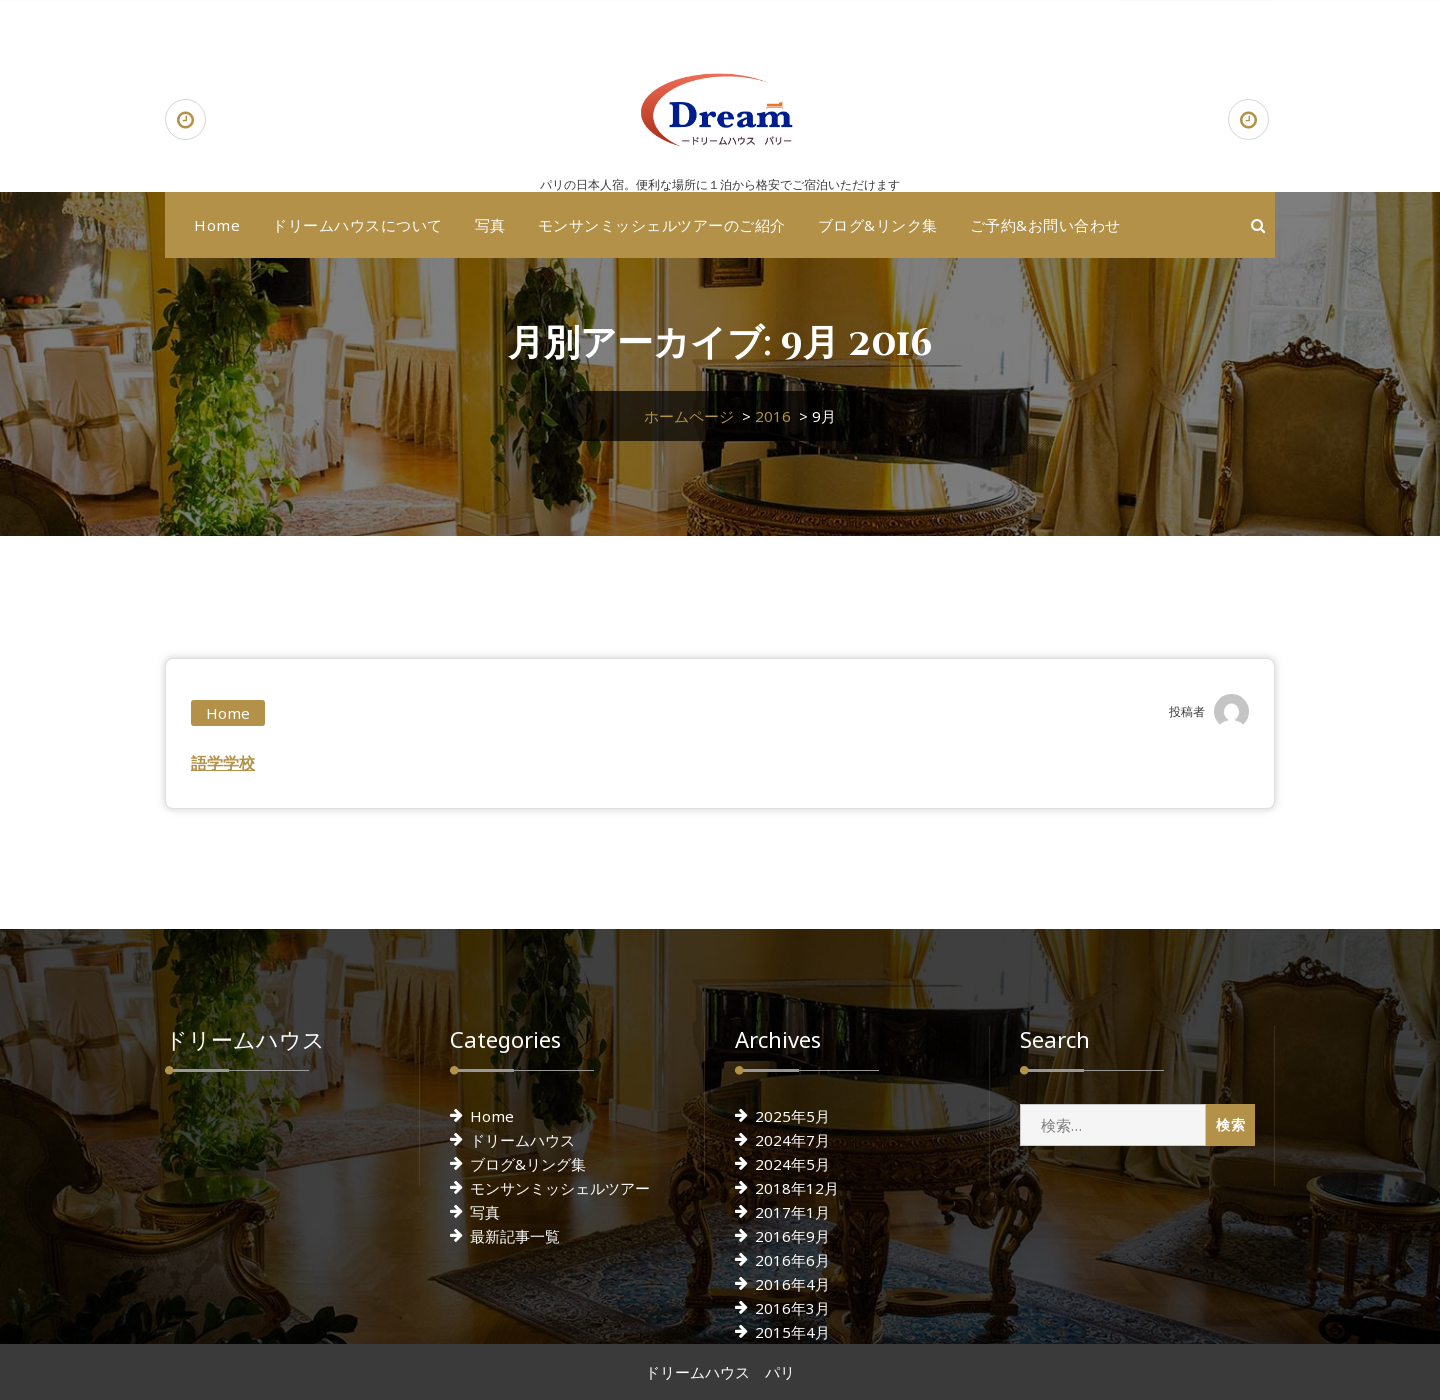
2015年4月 (792, 1332)
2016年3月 (792, 1308)
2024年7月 (792, 1140)
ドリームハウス (522, 1140)
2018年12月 (797, 1188)
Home (217, 225)
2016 (773, 416)
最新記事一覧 (515, 1236)
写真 (490, 225)
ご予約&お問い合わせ (1045, 225)
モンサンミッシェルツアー (560, 1188)
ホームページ (689, 416)
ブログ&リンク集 (878, 225)
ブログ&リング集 (528, 1164)
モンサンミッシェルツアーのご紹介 (662, 225)
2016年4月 (792, 1284)
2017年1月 (792, 1212)
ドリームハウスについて (357, 225)
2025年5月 (792, 1116)
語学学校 (223, 763)
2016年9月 (792, 1236)
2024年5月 (792, 1164)
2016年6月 (792, 1260)
